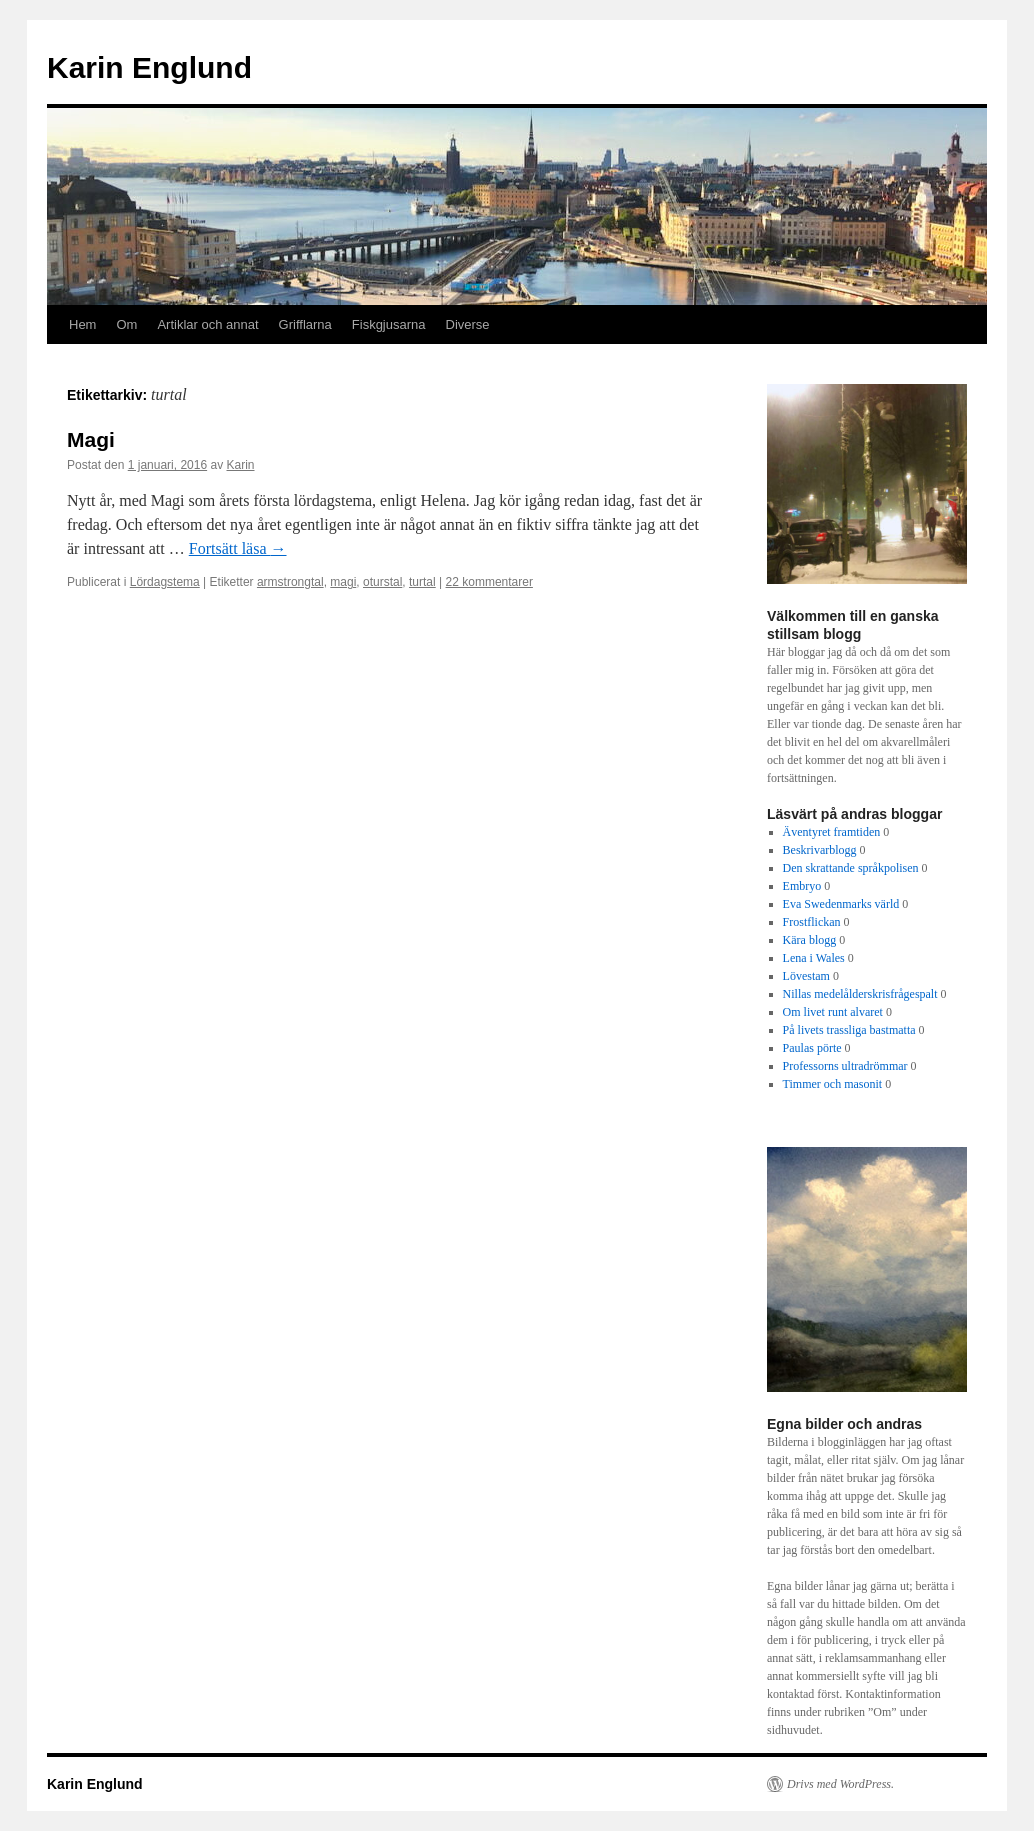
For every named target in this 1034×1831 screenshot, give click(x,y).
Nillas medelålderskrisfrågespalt (860, 994)
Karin (241, 465)
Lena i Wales (814, 958)
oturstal (382, 582)
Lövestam (806, 976)
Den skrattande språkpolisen (851, 868)
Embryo (802, 886)
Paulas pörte (812, 1048)
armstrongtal (290, 582)
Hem (82, 324)
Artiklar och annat (207, 324)
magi (343, 582)
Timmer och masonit (833, 1084)
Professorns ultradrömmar (845, 1066)
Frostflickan (812, 922)
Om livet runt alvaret (833, 1012)
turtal (422, 582)
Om (126, 324)
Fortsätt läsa (238, 548)
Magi (91, 439)
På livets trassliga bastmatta (849, 1030)
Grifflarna (305, 324)
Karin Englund (149, 67)
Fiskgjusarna (389, 324)
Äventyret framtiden (832, 832)
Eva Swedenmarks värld (841, 904)
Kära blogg (810, 940)
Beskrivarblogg (820, 850)
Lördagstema (165, 582)
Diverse (468, 324)
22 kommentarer (489, 582)
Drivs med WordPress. (840, 1784)
